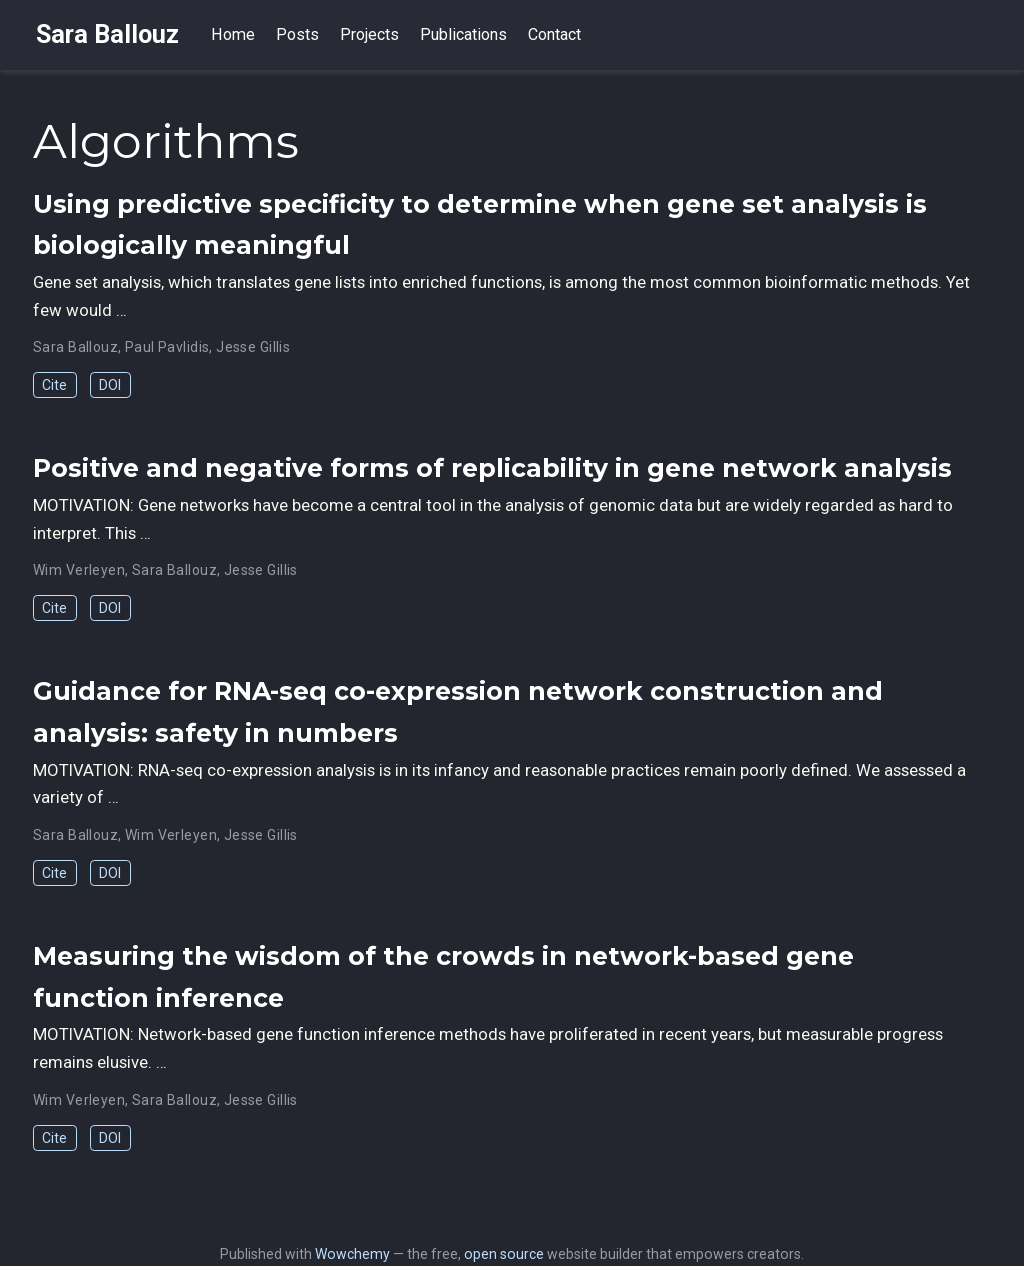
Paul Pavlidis (167, 347)
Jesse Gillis (253, 347)
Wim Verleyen (79, 570)
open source (504, 1254)
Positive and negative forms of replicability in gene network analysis (492, 468)
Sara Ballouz (107, 34)
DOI (110, 385)
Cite (54, 385)
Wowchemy (352, 1254)
